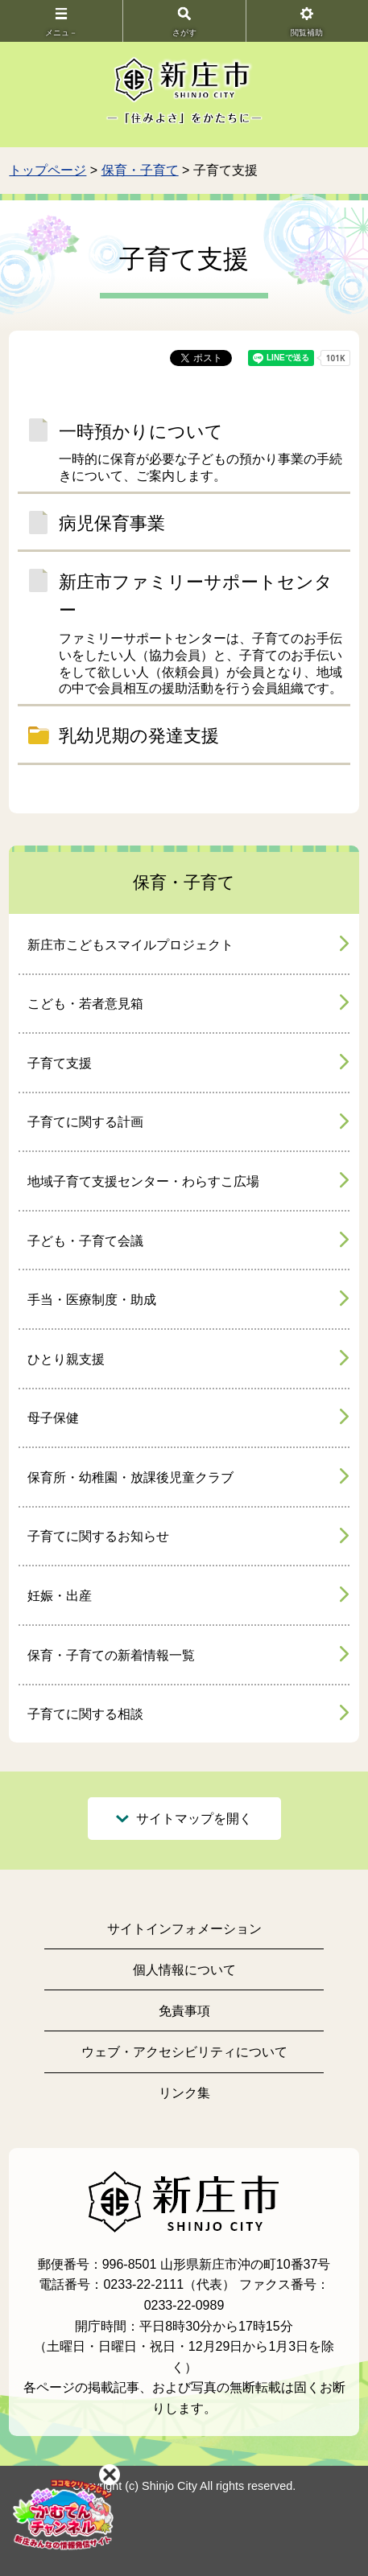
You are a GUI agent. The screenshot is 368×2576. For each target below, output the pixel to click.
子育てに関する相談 (85, 1714)
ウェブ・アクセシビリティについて (184, 2052)
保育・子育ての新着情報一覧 (111, 1655)
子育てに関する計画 (85, 1122)
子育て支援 (59, 1063)
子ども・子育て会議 (85, 1241)
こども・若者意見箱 (85, 1003)
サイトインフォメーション (184, 1929)
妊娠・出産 (59, 1596)
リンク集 (184, 2093)
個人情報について (184, 1970)
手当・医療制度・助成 (91, 1300)
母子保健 (53, 1418)
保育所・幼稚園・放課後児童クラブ (130, 1477)
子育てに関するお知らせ (98, 1536)
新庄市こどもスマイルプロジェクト (130, 945)
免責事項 (184, 2011)
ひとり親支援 (66, 1359)
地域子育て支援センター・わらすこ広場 (143, 1181)
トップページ (47, 170)
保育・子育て (140, 170)
